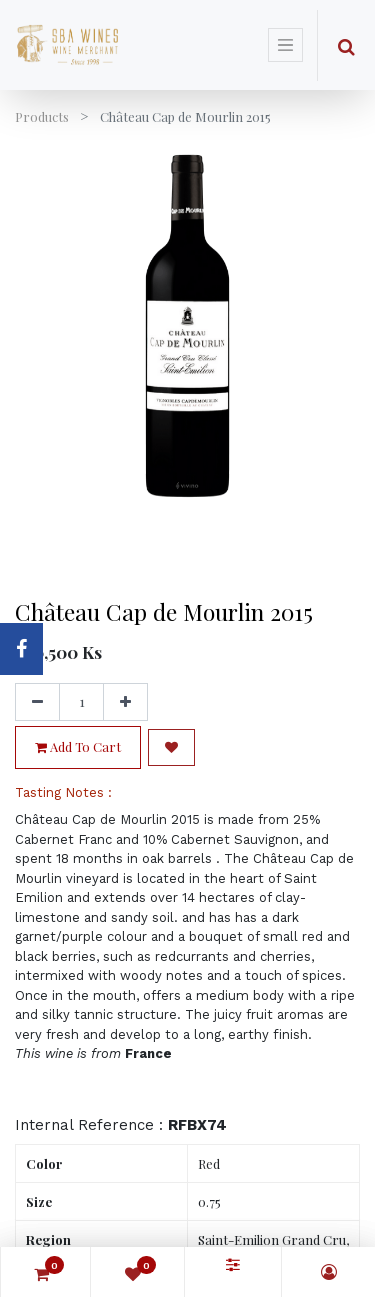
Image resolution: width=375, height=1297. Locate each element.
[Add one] (125, 702)
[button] (171, 747)
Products (42, 116)
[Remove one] (37, 702)
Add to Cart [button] (78, 746)
